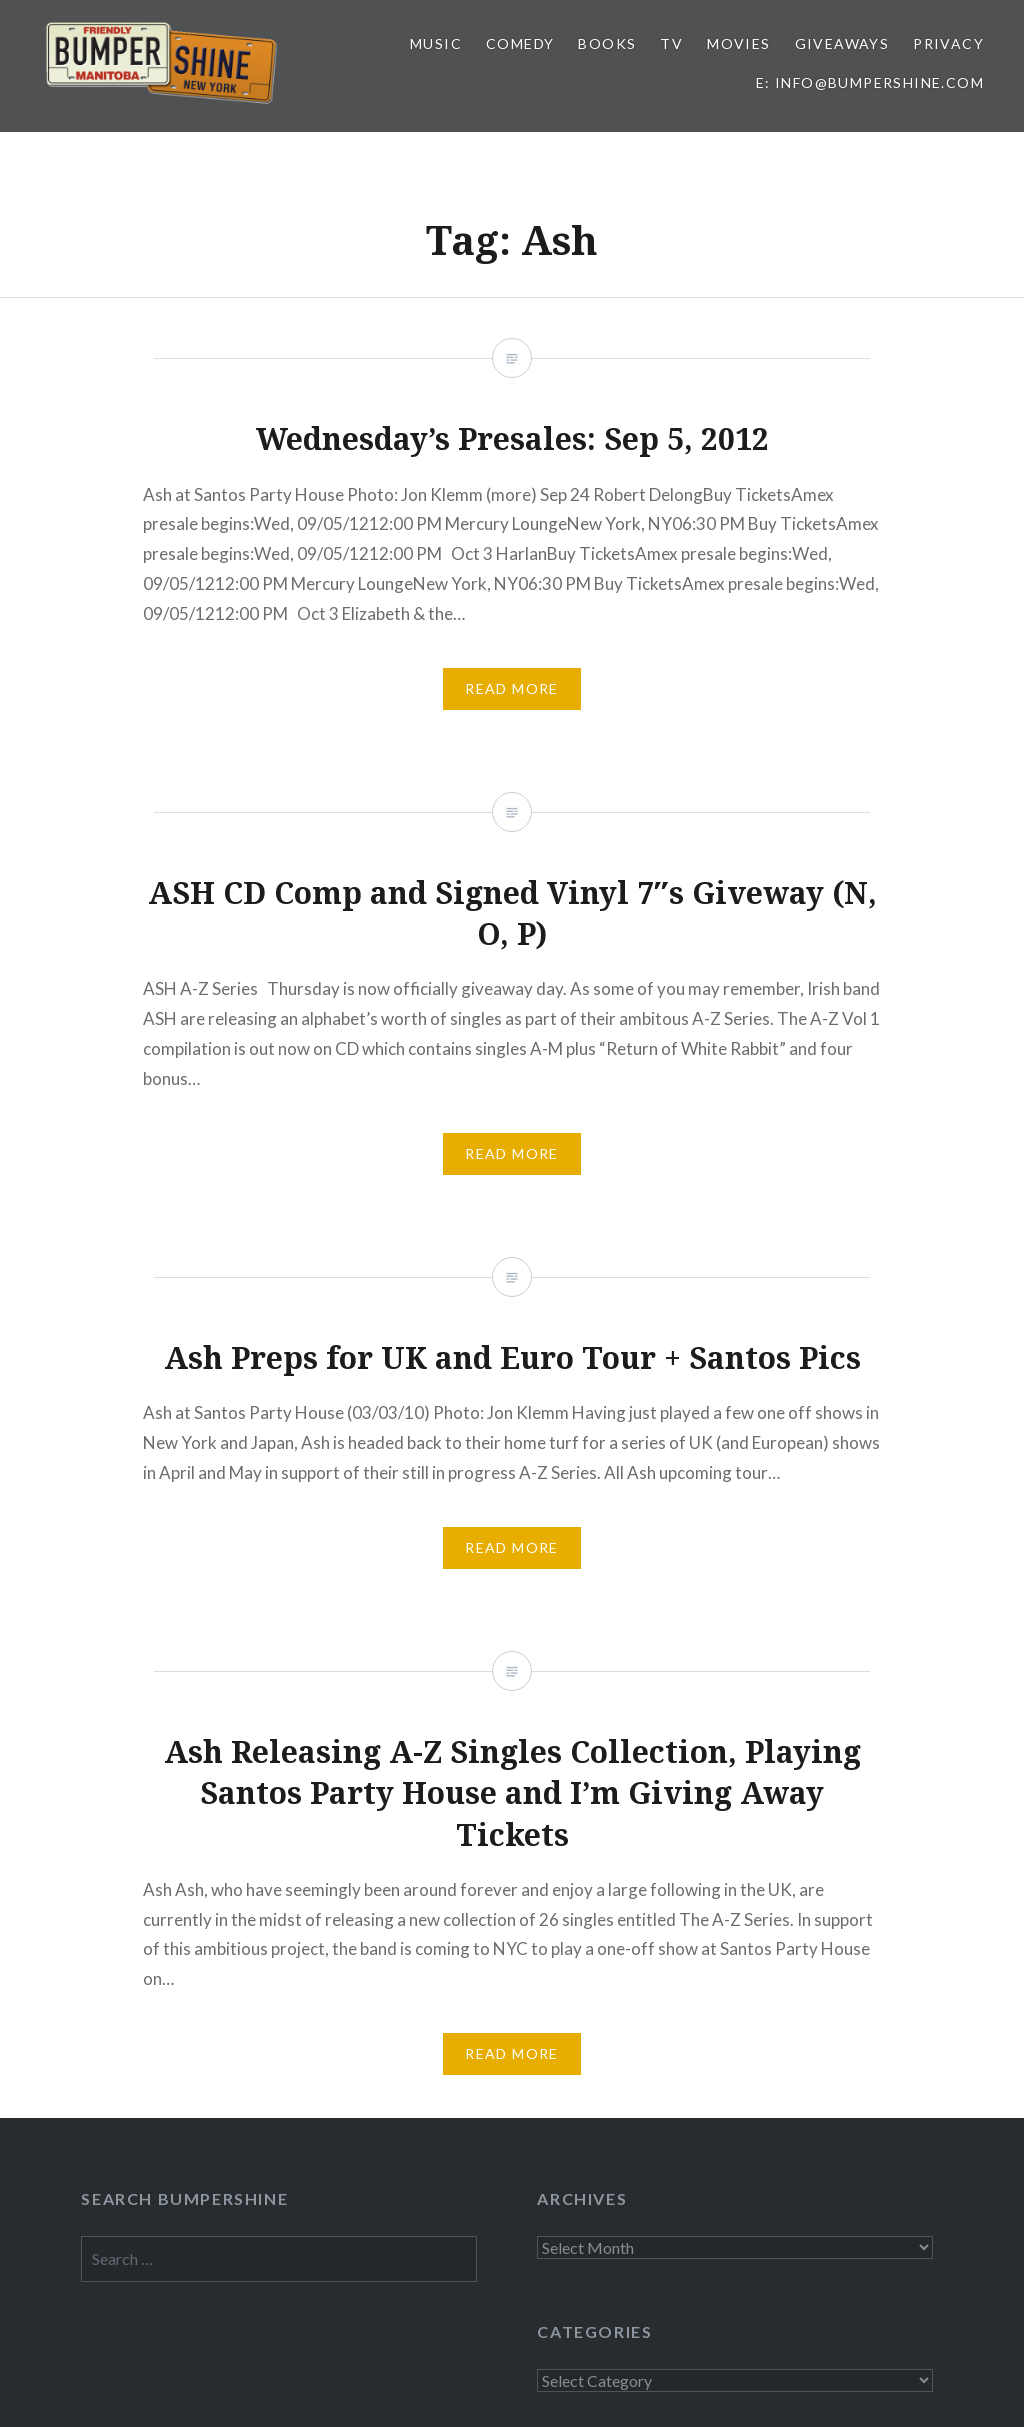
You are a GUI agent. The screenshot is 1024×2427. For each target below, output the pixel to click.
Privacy (948, 43)
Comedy (520, 43)
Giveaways (842, 43)
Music (436, 43)
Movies (738, 43)
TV (671, 43)
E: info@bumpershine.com (870, 82)
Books (607, 43)
